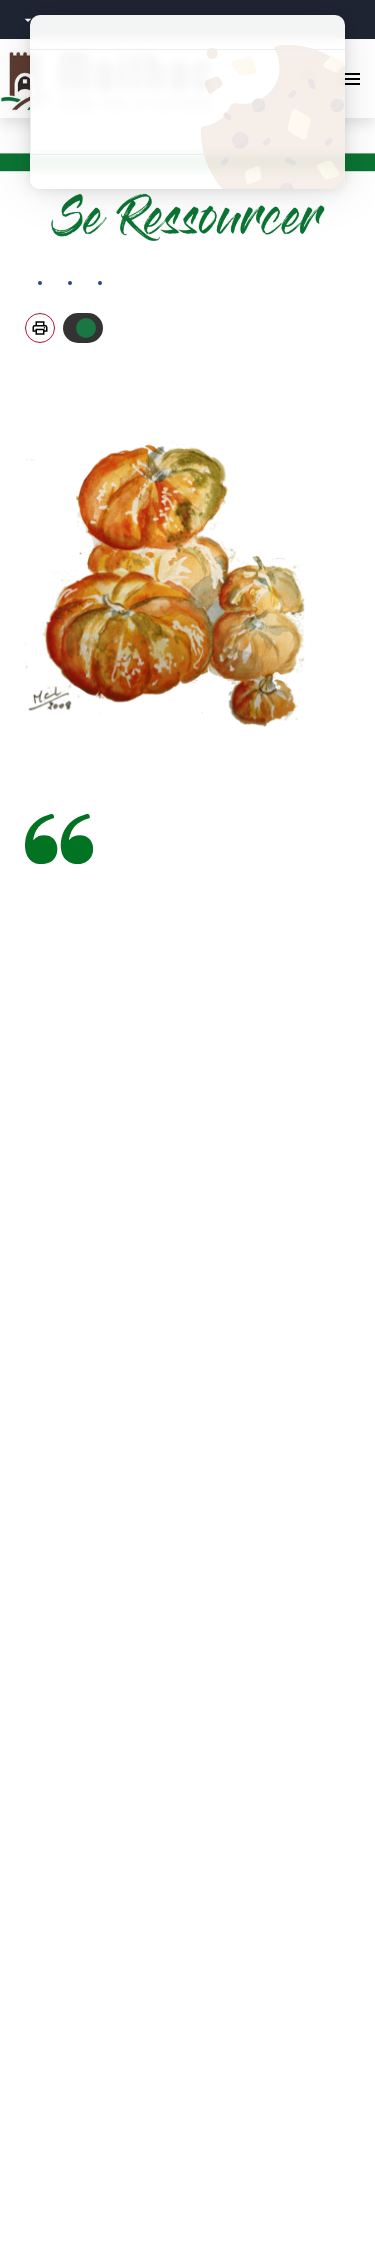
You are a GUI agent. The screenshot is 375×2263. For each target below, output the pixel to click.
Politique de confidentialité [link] (187, 171)
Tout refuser (187, 102)
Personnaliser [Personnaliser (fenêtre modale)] (187, 136)
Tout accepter (187, 67)
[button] (40, 328)
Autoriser (86, 328)
